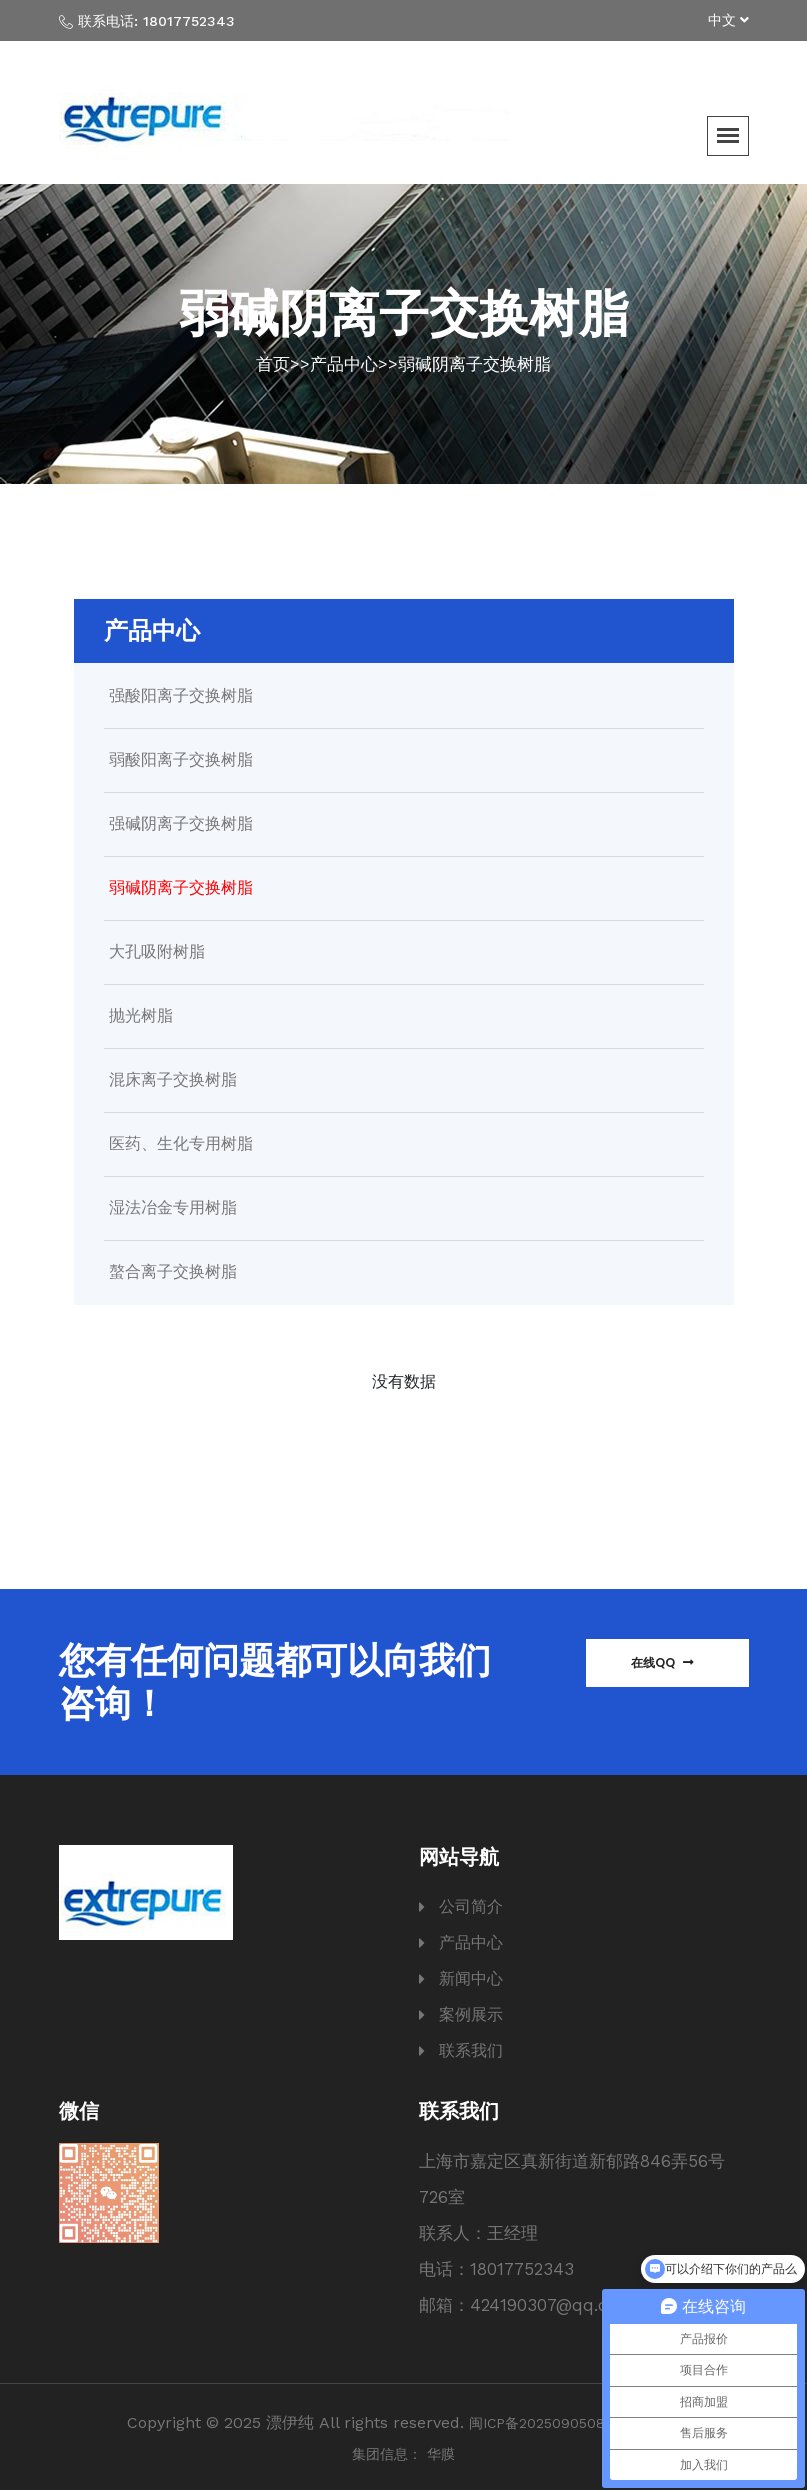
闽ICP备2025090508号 (544, 2423)
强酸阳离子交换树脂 (181, 696)
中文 (728, 20)
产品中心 (344, 364)
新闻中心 (471, 1978)
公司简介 (471, 1906)
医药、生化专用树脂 (181, 1144)
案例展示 (471, 2014)
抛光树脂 (141, 1016)
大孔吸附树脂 (157, 952)
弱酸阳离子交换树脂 (181, 760)
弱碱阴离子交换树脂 (474, 364)
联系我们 (471, 2050)
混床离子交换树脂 (173, 1080)
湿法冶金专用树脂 (173, 1208)
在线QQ (662, 1662)
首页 (273, 364)
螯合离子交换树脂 (173, 1272)
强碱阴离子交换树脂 (181, 824)
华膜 (441, 2454)
